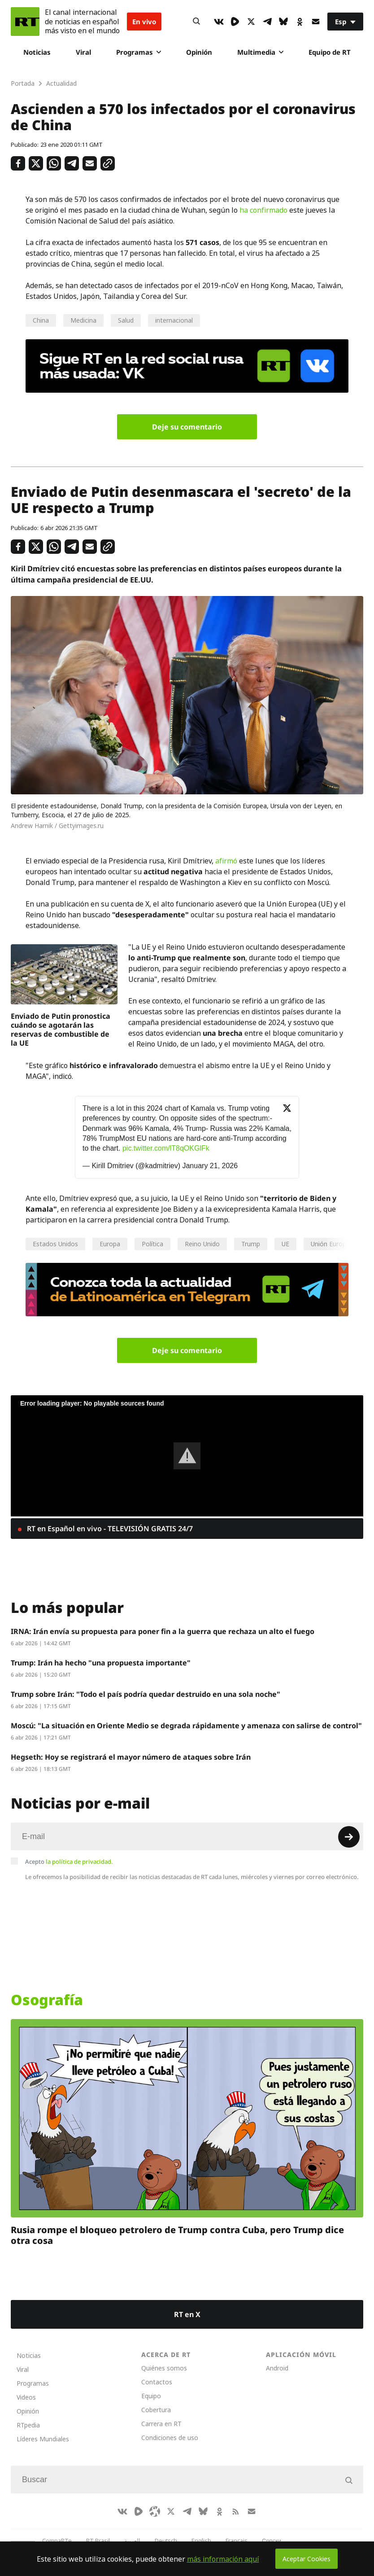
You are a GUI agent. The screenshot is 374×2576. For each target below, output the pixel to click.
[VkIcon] (219, 21)
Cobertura (156, 2409)
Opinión (199, 52)
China (41, 320)
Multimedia (260, 52)
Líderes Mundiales (43, 2439)
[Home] (25, 21)
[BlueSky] (283, 21)
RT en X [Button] (187, 2314)
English (201, 2540)
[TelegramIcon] (267, 21)
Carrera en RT (161, 2423)
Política (152, 1244)
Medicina (83, 320)
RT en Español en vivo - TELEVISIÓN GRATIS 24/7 (109, 1528)
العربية (132, 2540)
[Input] (187, 1836)
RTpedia (28, 2425)
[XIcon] (251, 21)
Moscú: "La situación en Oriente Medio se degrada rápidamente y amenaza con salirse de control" (186, 1725)
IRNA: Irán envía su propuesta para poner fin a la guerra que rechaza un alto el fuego (162, 1631)
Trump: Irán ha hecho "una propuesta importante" (101, 1663)
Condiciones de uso (169, 2437)
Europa (110, 1244)
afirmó (226, 860)
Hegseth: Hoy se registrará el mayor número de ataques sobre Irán (131, 1757)
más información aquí (223, 2559)
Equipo (151, 2396)
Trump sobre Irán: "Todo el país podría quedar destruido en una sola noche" (145, 1694)
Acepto (69, 1862)
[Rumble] (235, 21)
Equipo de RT (330, 52)
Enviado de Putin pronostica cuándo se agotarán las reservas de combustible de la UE (60, 1029)
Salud (126, 320)
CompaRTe (57, 2540)
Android (277, 2368)
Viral (83, 52)
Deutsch (166, 2540)
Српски (271, 2540)
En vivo (144, 21)
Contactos (156, 2382)
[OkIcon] (299, 21)
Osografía (47, 1999)
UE (285, 1244)
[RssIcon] (235, 2511)
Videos (26, 2397)
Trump (250, 1244)
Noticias (37, 52)
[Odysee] (155, 2511)
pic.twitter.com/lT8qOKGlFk (165, 1148)
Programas (138, 52)
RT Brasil (98, 2540)
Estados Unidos (55, 1244)
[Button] (196, 21)
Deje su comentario (187, 427)
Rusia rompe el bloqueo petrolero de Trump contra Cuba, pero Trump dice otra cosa (177, 2235)
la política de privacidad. (79, 1862)
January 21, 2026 (210, 1166)
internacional (174, 320)
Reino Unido (202, 1244)
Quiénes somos (164, 2368)
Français (237, 2540)
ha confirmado (263, 210)
